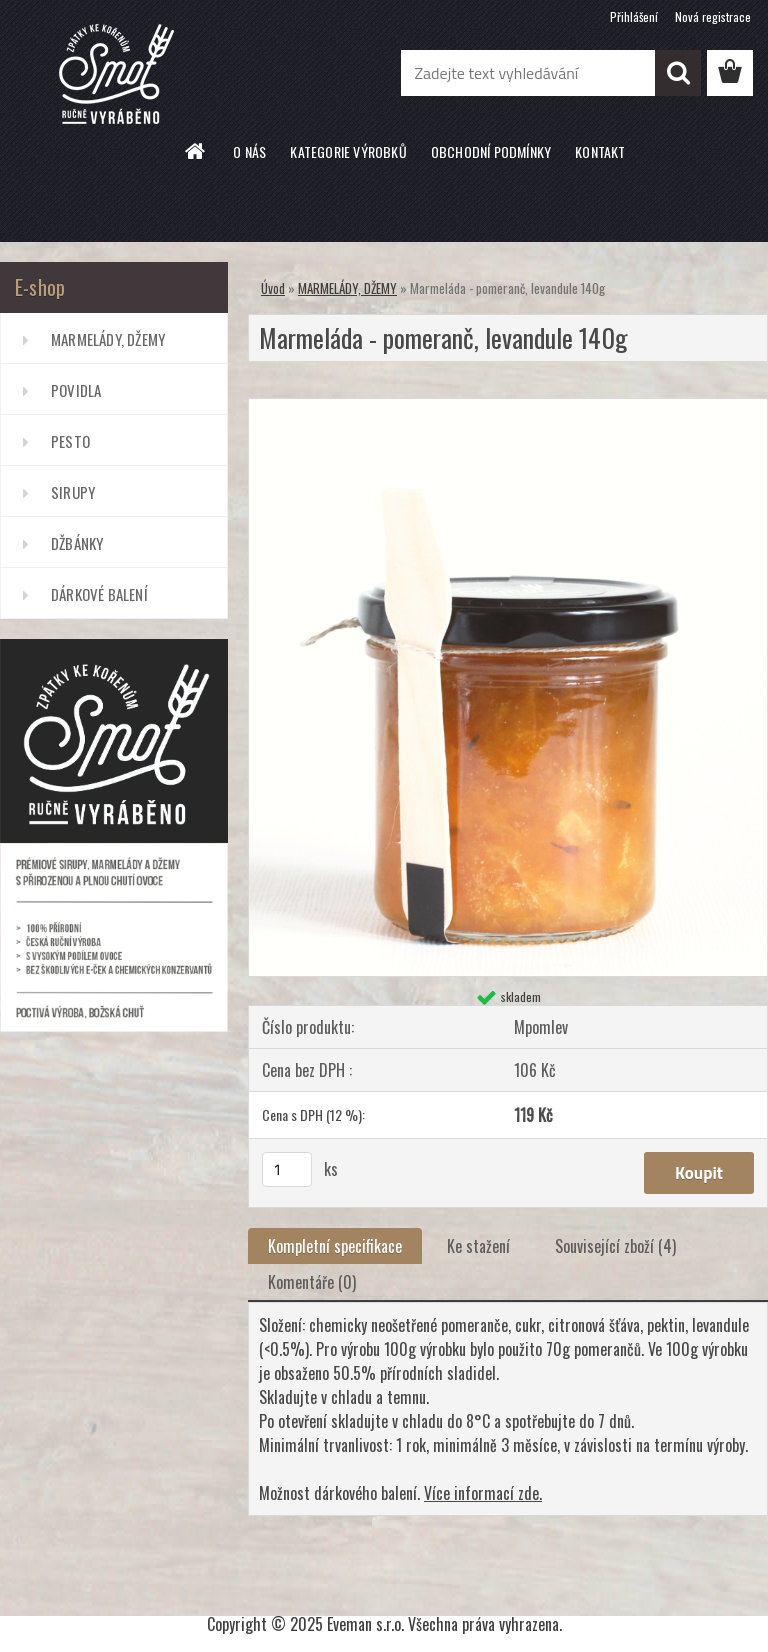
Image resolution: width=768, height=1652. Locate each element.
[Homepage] (196, 151)
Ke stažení (478, 1246)
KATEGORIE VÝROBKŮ (348, 151)
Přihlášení (634, 16)
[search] (678, 73)
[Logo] (137, 74)
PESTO (70, 441)
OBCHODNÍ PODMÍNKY (491, 151)
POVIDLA (76, 390)
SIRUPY (73, 492)
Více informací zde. (483, 1493)
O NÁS (249, 151)
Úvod (273, 288)
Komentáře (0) (312, 1282)
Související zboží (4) (615, 1246)
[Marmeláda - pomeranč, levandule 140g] (508, 407)
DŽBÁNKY (77, 543)
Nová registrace (713, 16)
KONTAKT (600, 151)
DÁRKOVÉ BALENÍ (99, 594)
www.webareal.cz (441, 1588)
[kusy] (287, 1169)
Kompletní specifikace (335, 1246)
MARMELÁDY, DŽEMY (108, 339)
